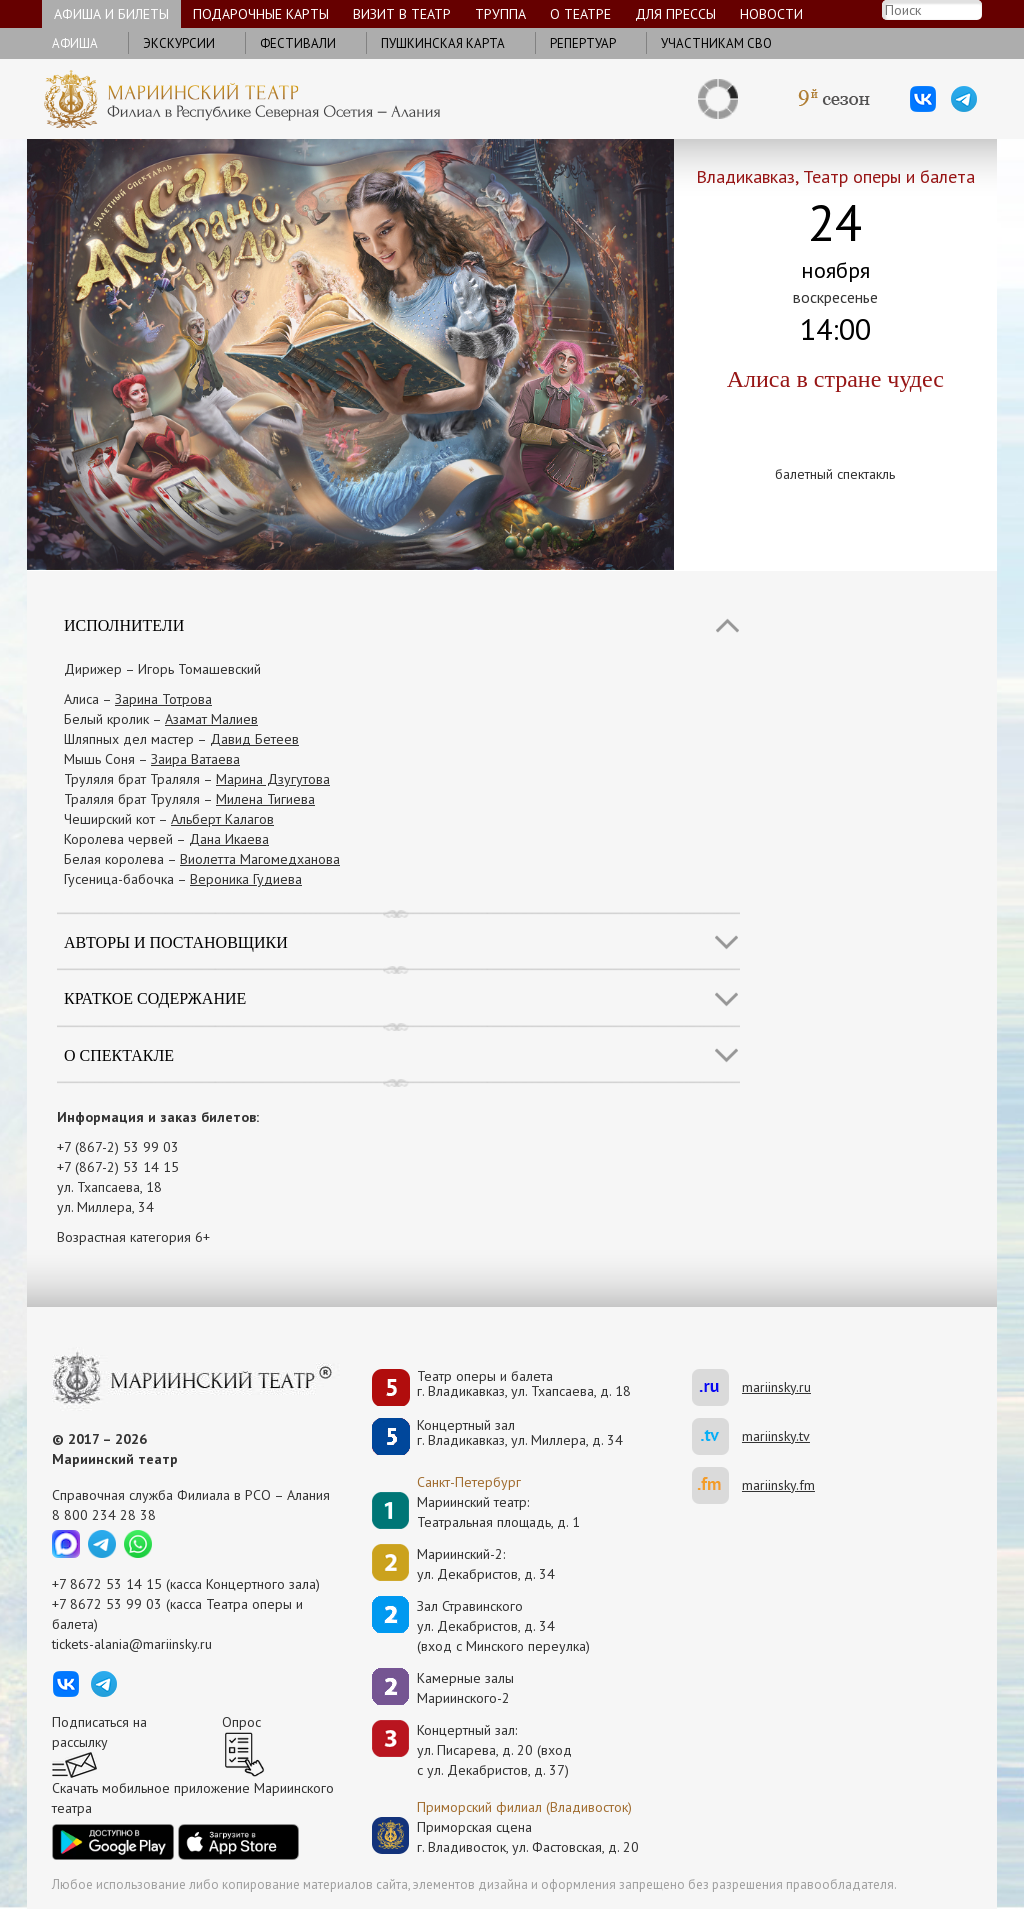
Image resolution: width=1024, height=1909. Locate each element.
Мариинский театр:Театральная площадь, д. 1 (498, 1512)
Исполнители (124, 625)
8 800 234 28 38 (104, 1515)
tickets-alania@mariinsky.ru (132, 1644)
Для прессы (675, 14)
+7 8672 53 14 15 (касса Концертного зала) (186, 1584)
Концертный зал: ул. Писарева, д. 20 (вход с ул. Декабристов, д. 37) (494, 1750)
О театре (580, 14)
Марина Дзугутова (273, 779)
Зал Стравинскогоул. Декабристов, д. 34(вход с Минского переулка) (503, 1626)
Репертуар (583, 43)
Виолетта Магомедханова (260, 859)
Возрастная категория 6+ (133, 1237)
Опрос (241, 1722)
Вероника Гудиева (246, 879)
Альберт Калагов (222, 819)
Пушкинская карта (443, 43)
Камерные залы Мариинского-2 (465, 1688)
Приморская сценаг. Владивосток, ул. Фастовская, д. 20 (507, 1837)
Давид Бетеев (254, 739)
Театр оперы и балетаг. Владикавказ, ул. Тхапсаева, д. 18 (524, 1384)
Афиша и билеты (111, 14)
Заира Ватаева (195, 759)
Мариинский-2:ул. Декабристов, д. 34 (486, 1564)
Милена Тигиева (265, 799)
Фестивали (298, 43)
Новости (771, 14)
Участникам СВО (716, 43)
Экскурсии (179, 43)
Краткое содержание (155, 998)
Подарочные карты (261, 14)
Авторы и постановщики (176, 942)
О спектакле (119, 1055)
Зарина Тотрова (163, 699)
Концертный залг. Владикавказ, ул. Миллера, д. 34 (520, 1433)
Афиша (75, 43)
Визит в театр (402, 14)
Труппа (500, 14)
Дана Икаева (229, 839)
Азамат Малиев (211, 719)
